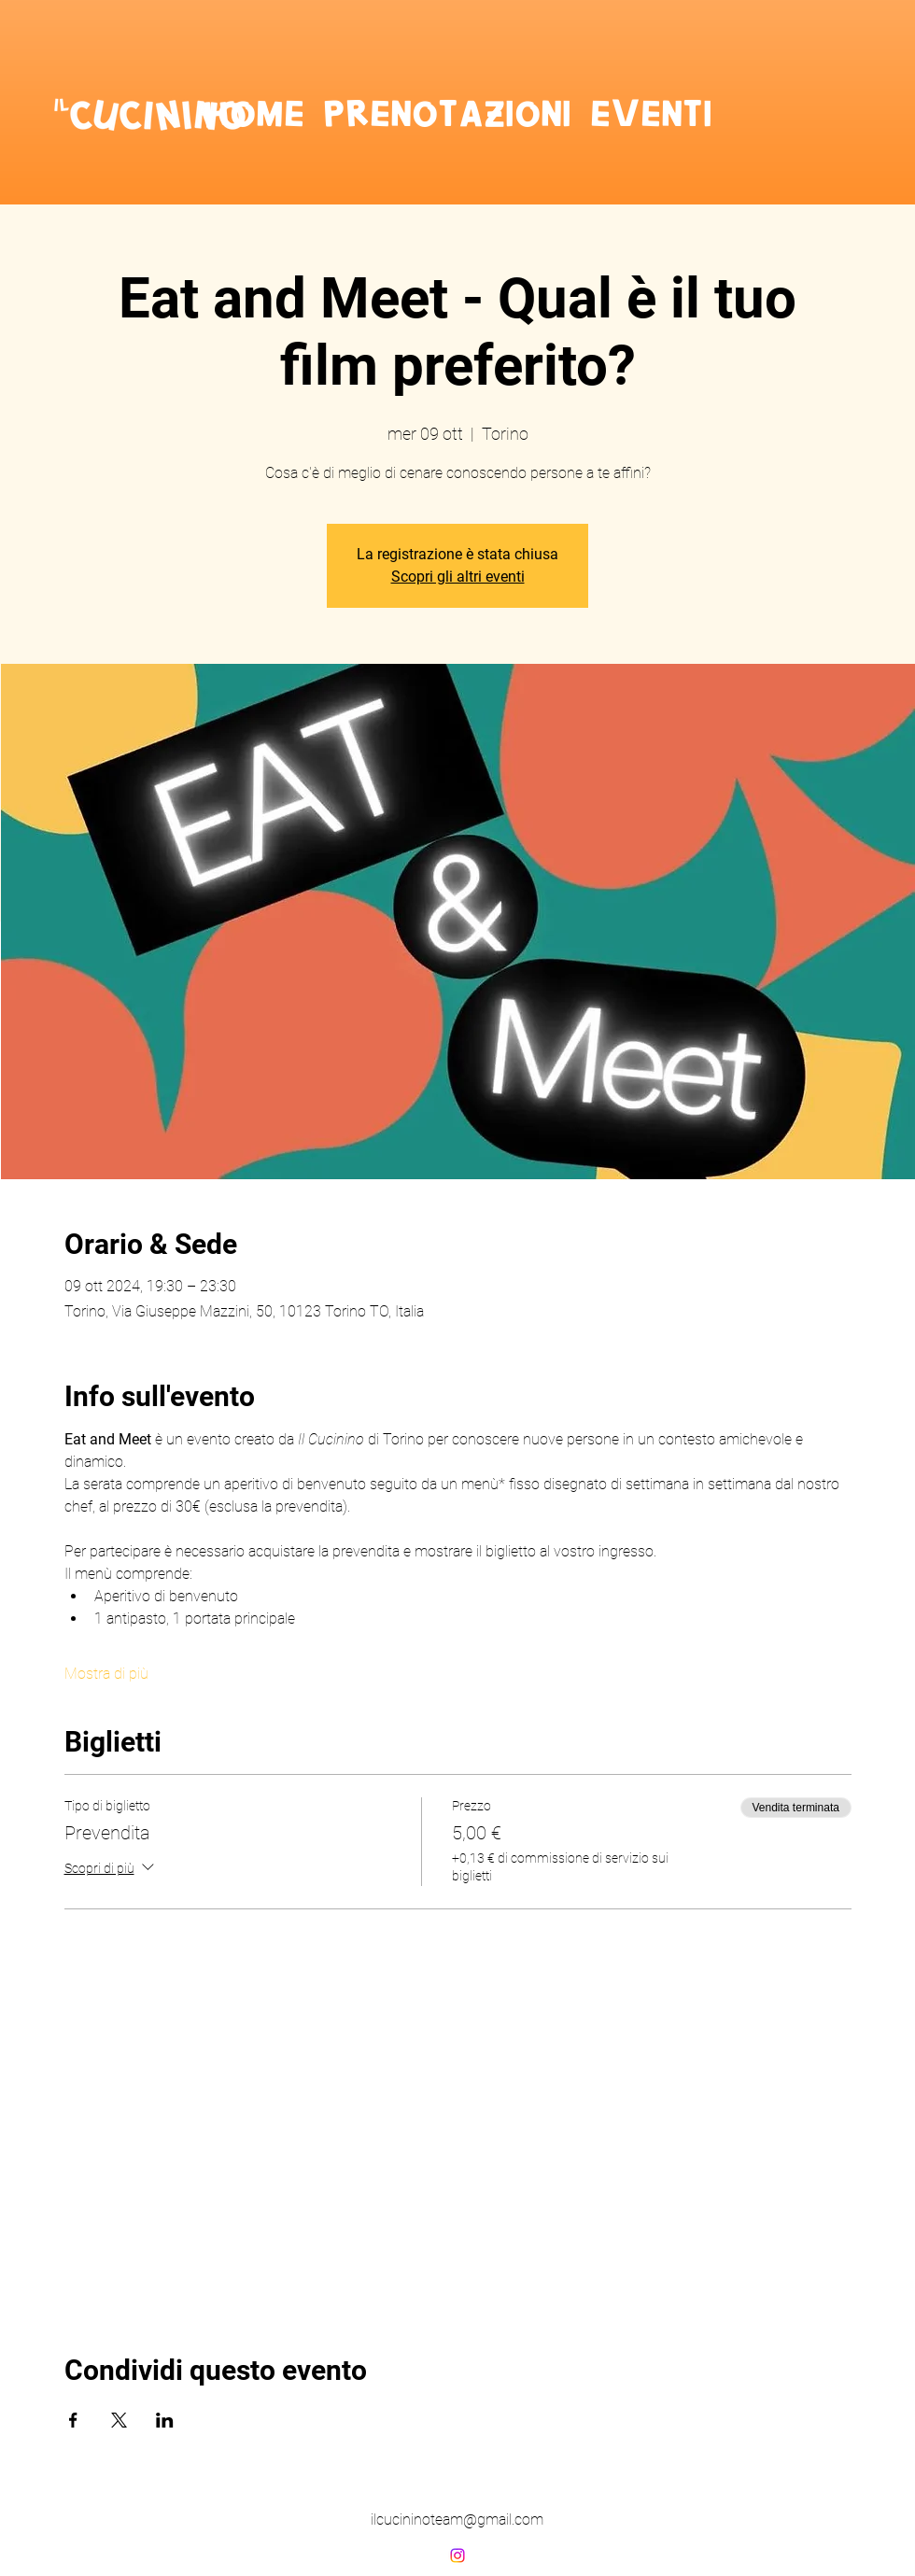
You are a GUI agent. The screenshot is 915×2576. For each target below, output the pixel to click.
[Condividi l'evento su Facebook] (73, 2420)
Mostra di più (106, 1673)
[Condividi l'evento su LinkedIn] (165, 2420)
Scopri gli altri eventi (458, 576)
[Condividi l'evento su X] (119, 2420)
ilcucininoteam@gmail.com (457, 2519)
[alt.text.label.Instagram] (457, 2555)
